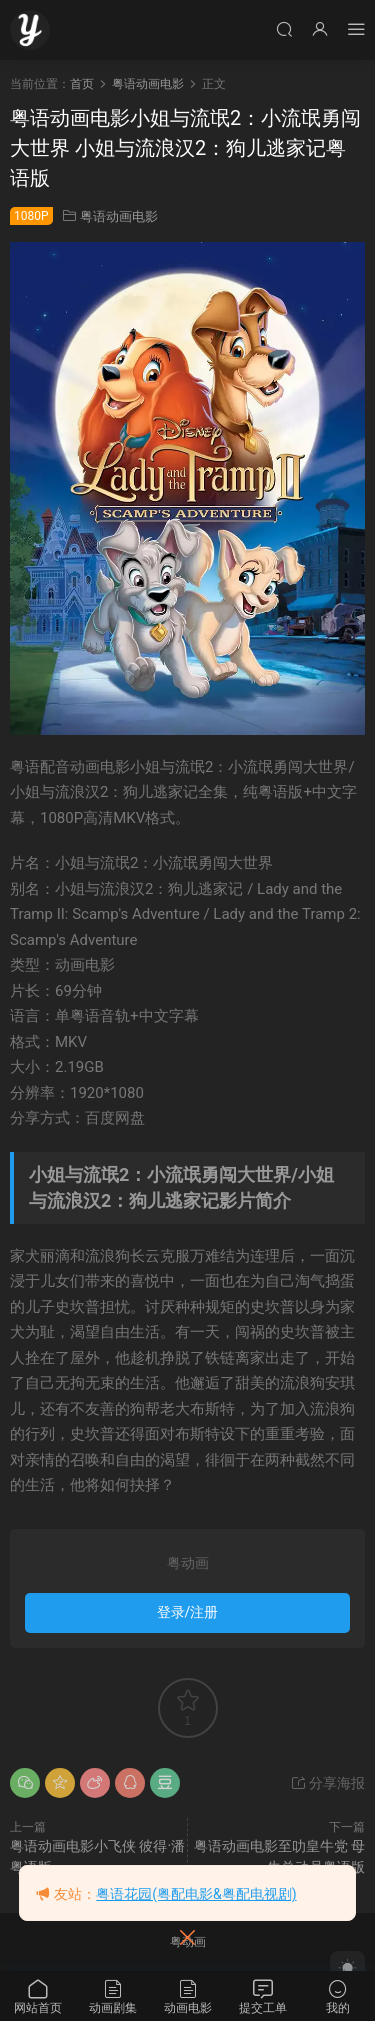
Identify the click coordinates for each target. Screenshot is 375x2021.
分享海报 (327, 1783)
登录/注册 (188, 1612)
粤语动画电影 (119, 216)
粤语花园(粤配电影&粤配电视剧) (196, 1894)
